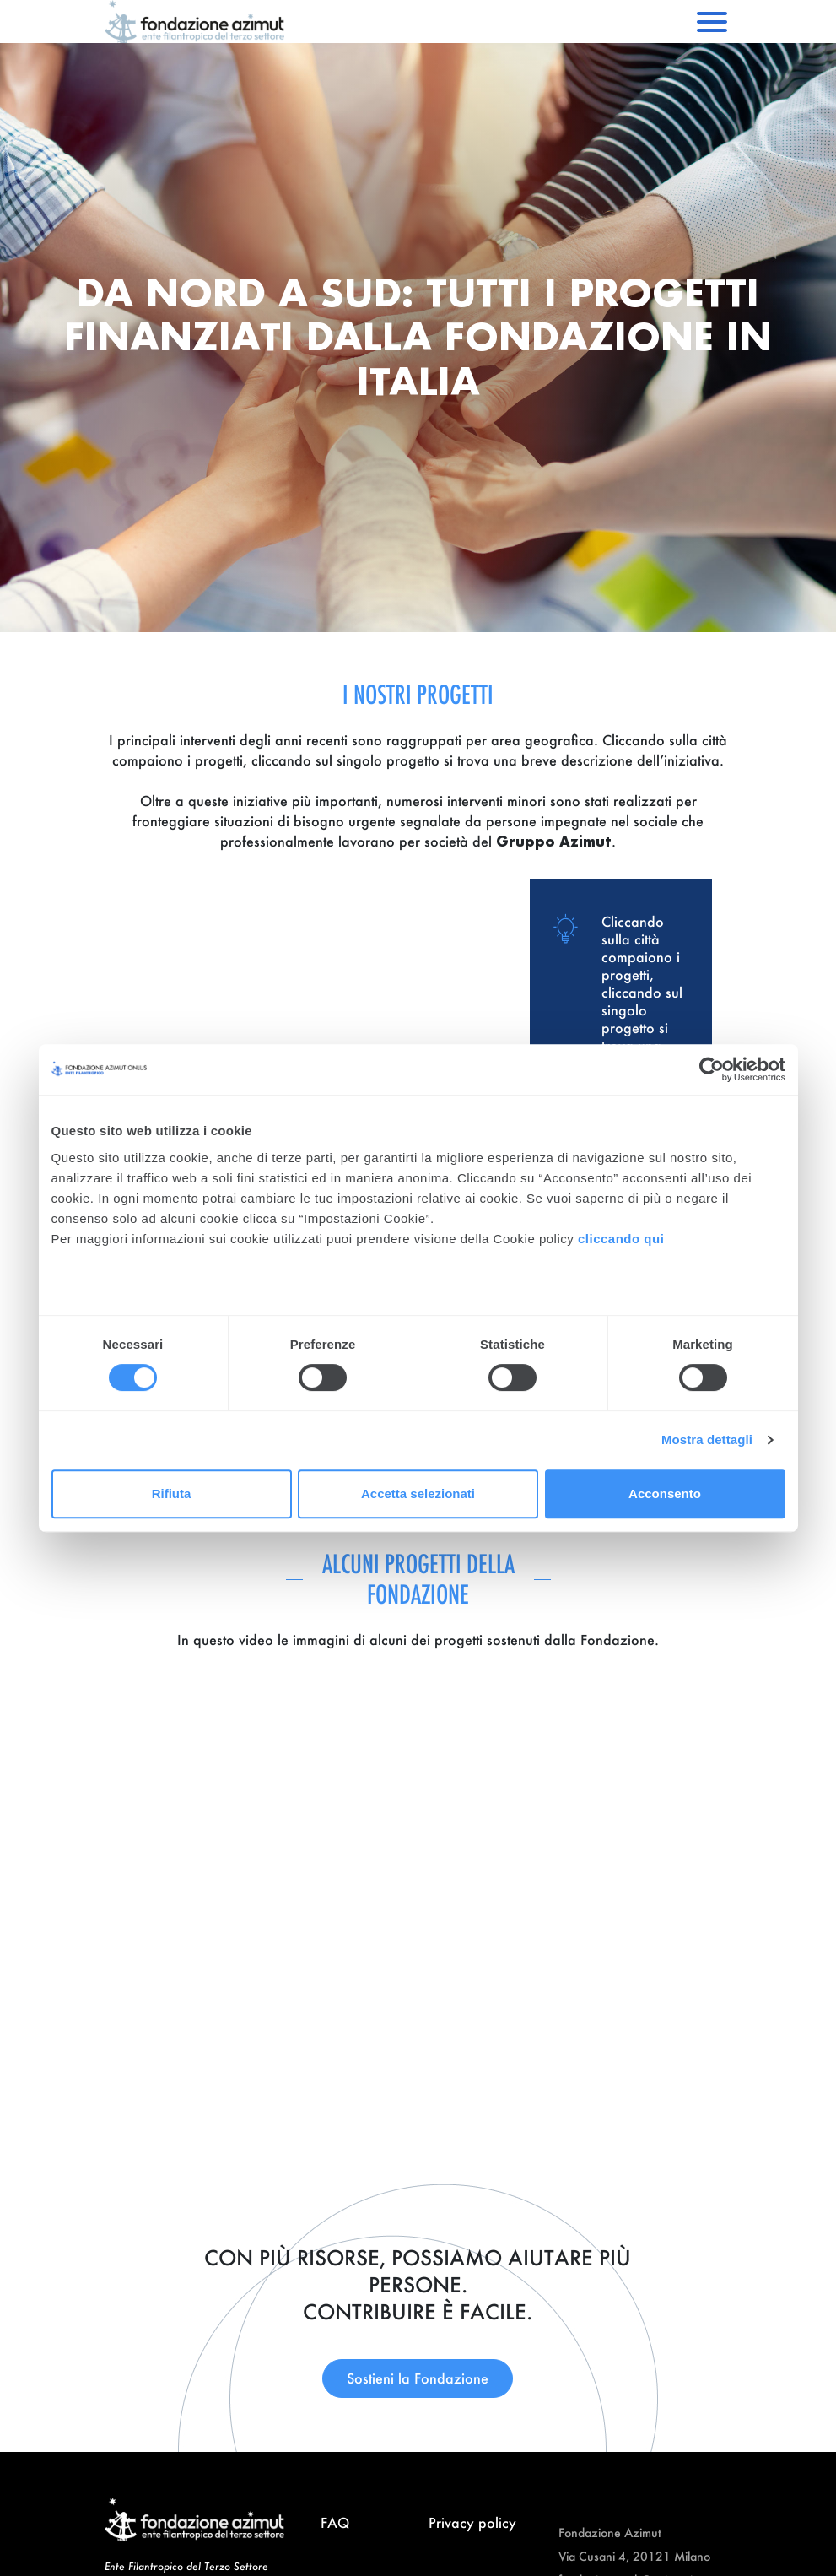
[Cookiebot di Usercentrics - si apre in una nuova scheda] (711, 1069)
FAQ (335, 2522)
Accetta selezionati (418, 1493)
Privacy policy (472, 2522)
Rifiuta (171, 1493)
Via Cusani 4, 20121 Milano (634, 2556)
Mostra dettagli (706, 1439)
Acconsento (664, 1493)
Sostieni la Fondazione (417, 2378)
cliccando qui (623, 1238)
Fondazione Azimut (609, 2533)
